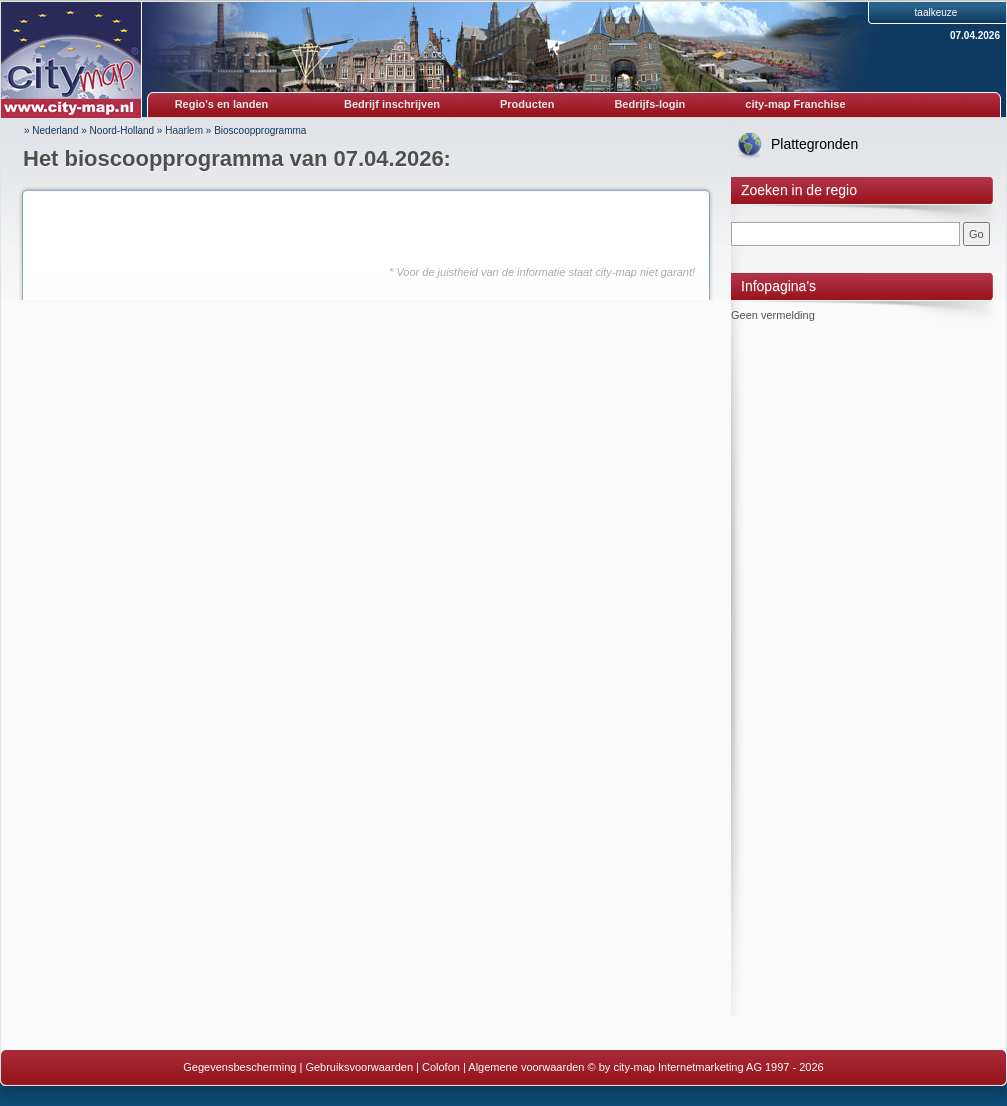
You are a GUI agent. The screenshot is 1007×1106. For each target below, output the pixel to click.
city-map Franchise (795, 104)
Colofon (441, 1067)
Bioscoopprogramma (260, 130)
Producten (527, 104)
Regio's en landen (222, 104)
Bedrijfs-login (649, 104)
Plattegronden (814, 144)
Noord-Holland (122, 130)
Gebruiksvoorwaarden (359, 1067)
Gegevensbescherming (239, 1067)
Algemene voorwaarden (526, 1067)
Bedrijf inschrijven (392, 104)
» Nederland (51, 130)
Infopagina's (778, 286)
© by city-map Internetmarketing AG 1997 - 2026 (706, 1067)
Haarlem (184, 130)
